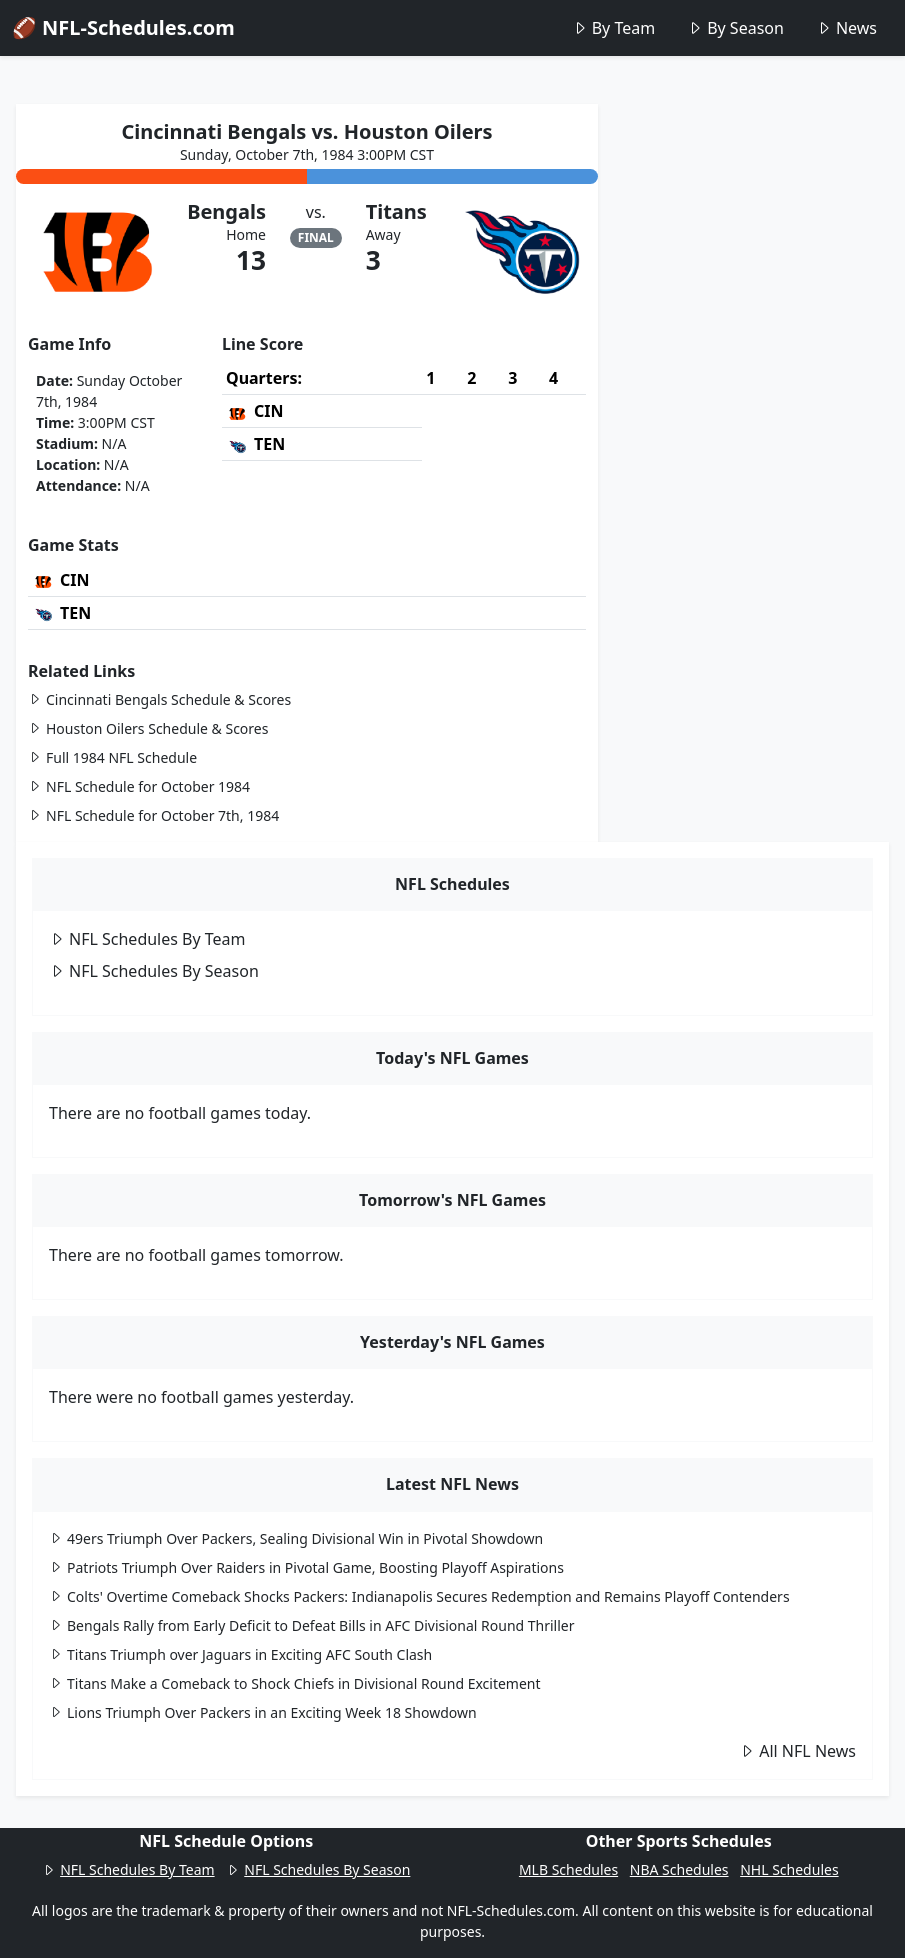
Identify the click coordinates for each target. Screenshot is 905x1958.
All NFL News (797, 1751)
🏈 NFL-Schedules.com (123, 27)
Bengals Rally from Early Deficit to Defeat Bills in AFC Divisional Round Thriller (312, 1625)
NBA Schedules (679, 1869)
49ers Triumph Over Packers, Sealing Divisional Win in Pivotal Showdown (296, 1538)
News (846, 28)
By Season (735, 28)
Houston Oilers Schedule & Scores (148, 728)
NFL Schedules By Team (147, 939)
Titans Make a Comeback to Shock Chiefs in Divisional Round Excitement (295, 1683)
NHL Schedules (789, 1869)
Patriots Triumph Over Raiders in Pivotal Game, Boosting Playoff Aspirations (306, 1567)
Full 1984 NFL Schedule (112, 757)
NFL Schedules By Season (154, 971)
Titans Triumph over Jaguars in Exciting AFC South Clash (240, 1654)
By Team (613, 28)
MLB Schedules (568, 1869)
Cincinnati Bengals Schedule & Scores (159, 699)
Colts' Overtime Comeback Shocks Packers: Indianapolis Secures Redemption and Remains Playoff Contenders (419, 1596)
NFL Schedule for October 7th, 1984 (153, 815)
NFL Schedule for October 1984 (139, 786)
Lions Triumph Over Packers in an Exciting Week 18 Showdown (263, 1712)
